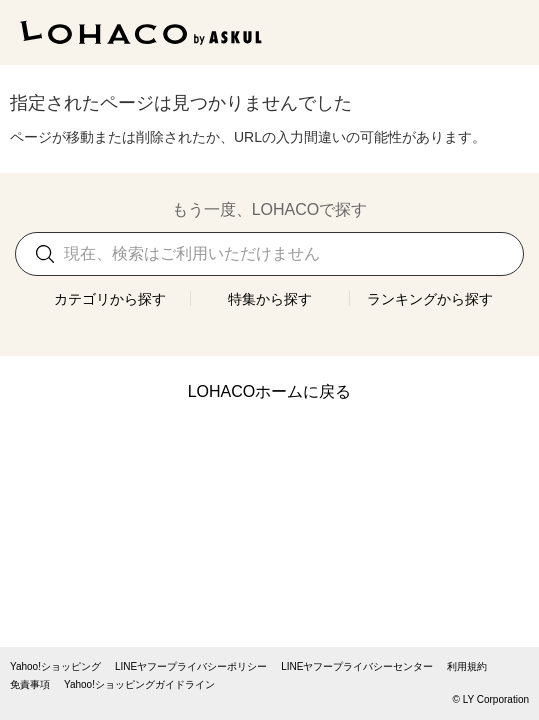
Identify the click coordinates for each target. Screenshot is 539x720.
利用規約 (467, 667)
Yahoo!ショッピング (55, 667)
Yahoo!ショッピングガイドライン (139, 685)
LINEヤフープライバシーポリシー (191, 667)
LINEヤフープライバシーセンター (357, 667)
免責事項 (30, 685)
